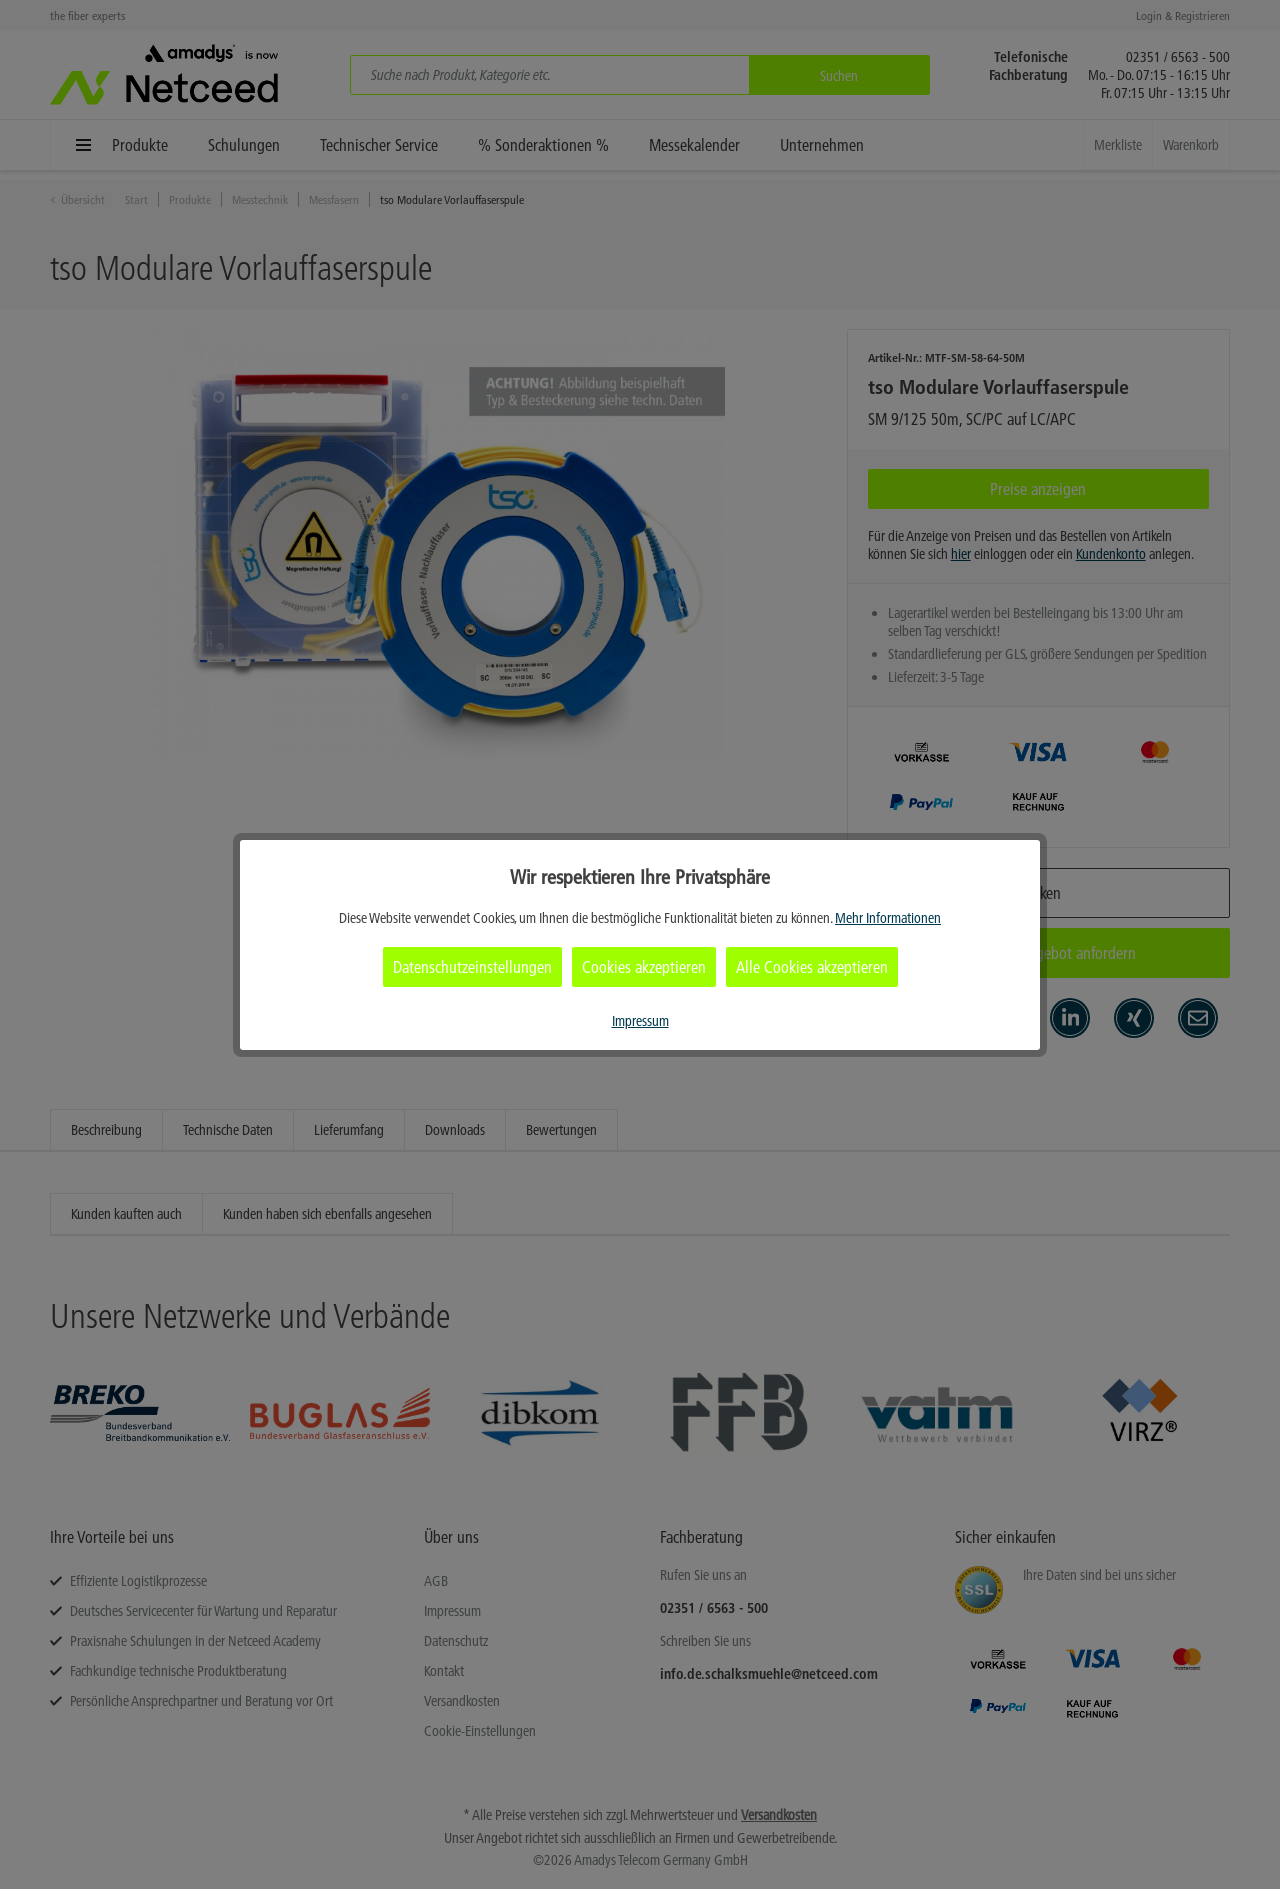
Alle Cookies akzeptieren (812, 967)
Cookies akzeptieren (644, 967)
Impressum (640, 1021)
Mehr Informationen (888, 918)
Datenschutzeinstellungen (472, 967)
